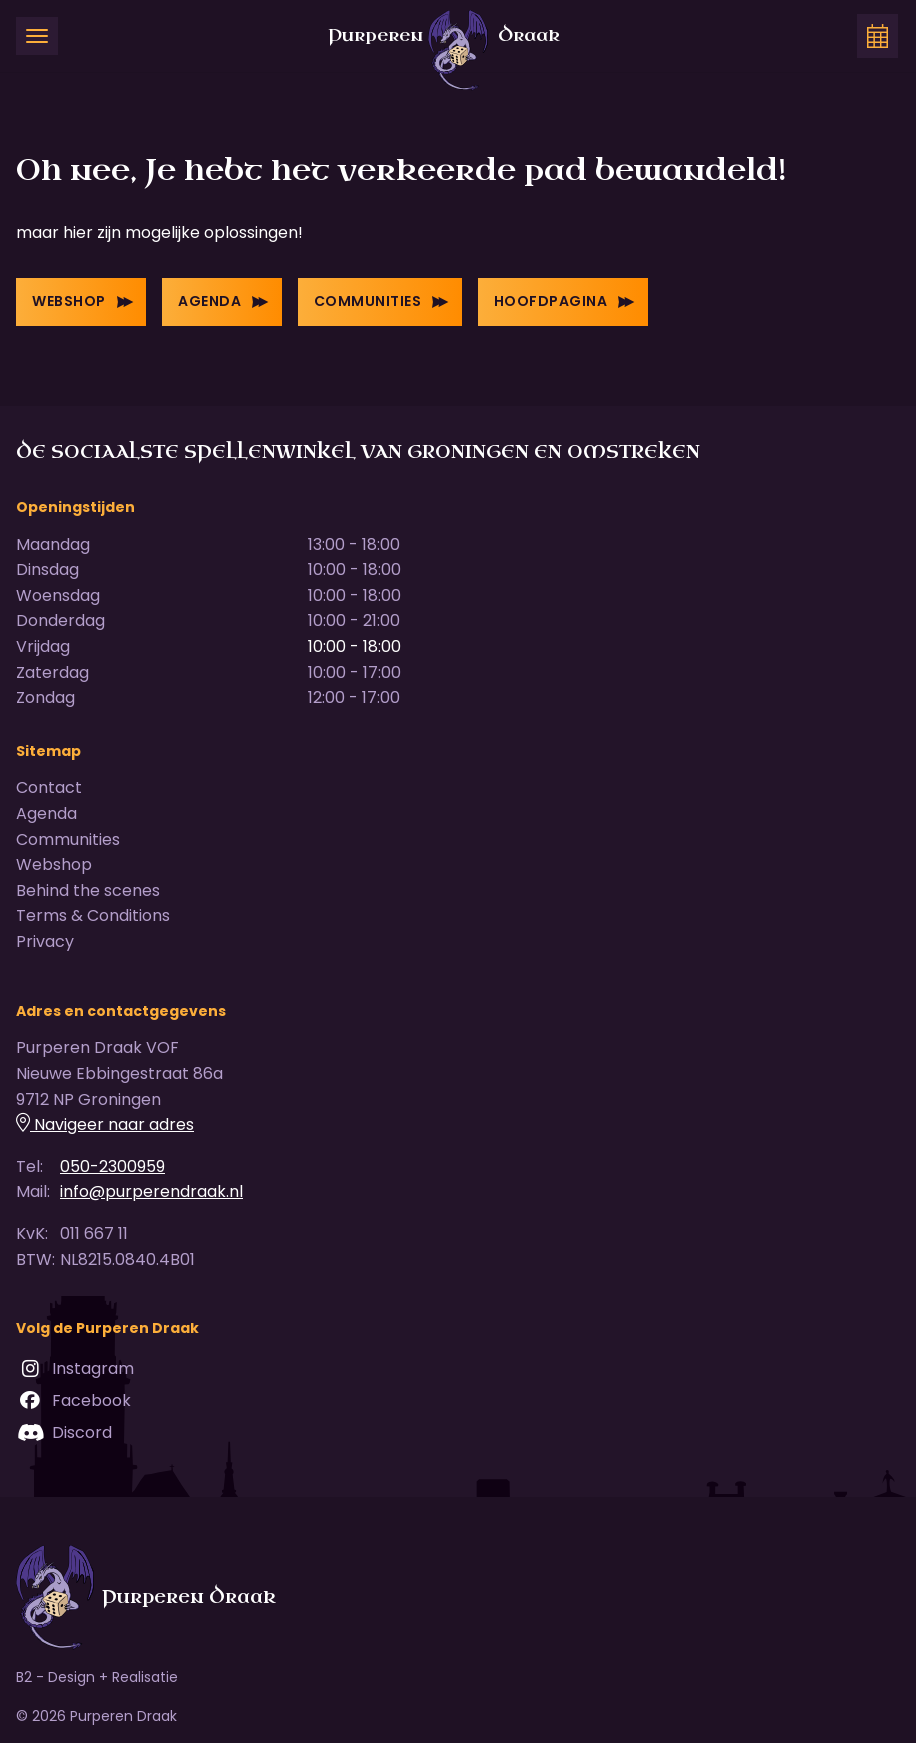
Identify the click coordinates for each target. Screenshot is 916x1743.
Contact (49, 787)
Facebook (73, 1401)
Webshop (82, 301)
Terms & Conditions (93, 915)
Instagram (75, 1369)
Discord (64, 1433)
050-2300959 (112, 1166)
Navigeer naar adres (105, 1124)
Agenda (223, 301)
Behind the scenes (88, 890)
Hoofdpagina (564, 301)
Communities (381, 301)
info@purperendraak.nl (151, 1191)
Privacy (45, 941)
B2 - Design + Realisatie (97, 1677)
